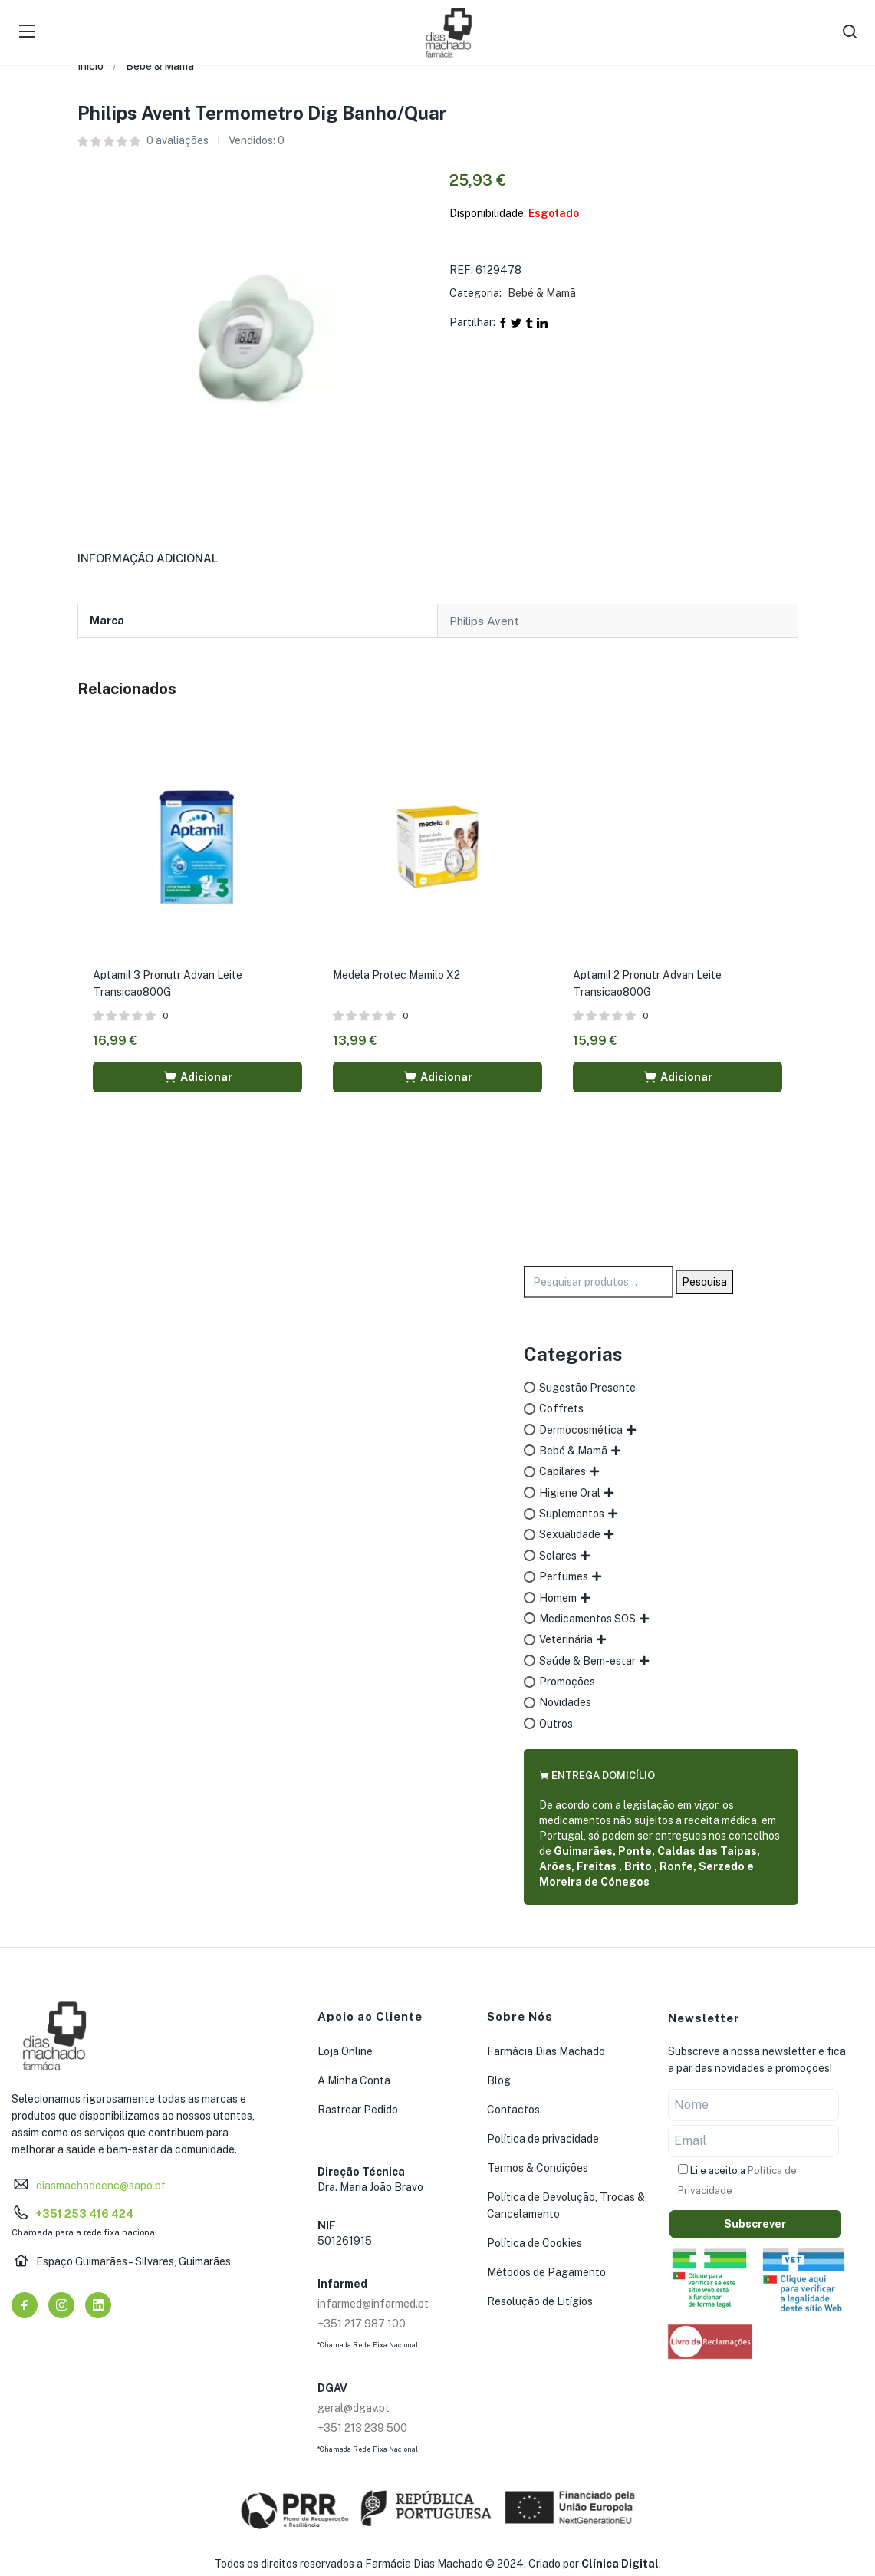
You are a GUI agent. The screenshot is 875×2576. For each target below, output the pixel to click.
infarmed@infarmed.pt (373, 2304)
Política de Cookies (534, 2243)
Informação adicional (147, 558)
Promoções (567, 1681)
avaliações (177, 140)
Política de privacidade (543, 2139)
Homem (558, 1598)
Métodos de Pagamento (546, 2272)
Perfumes (563, 1576)
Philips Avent (483, 621)
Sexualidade (569, 1534)
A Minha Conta (353, 2080)
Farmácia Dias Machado (546, 2051)
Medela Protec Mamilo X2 (396, 975)
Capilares (562, 1471)
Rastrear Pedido (357, 2109)
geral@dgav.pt (353, 2408)
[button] (197, 1077)
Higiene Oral (569, 1493)
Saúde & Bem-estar (587, 1661)
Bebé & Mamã (160, 66)
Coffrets (561, 1408)
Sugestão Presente (587, 1388)
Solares (558, 1556)
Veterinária (566, 1639)
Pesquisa (704, 1282)
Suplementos (571, 1513)
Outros (556, 1724)
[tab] (166, 563)
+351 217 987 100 (361, 2323)
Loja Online (345, 2051)
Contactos (513, 2109)
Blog (499, 2080)
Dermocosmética (581, 1430)
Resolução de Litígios (540, 2301)
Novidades (565, 1702)
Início (90, 66)
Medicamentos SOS (587, 1618)
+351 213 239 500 (362, 2428)
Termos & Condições (537, 2168)
